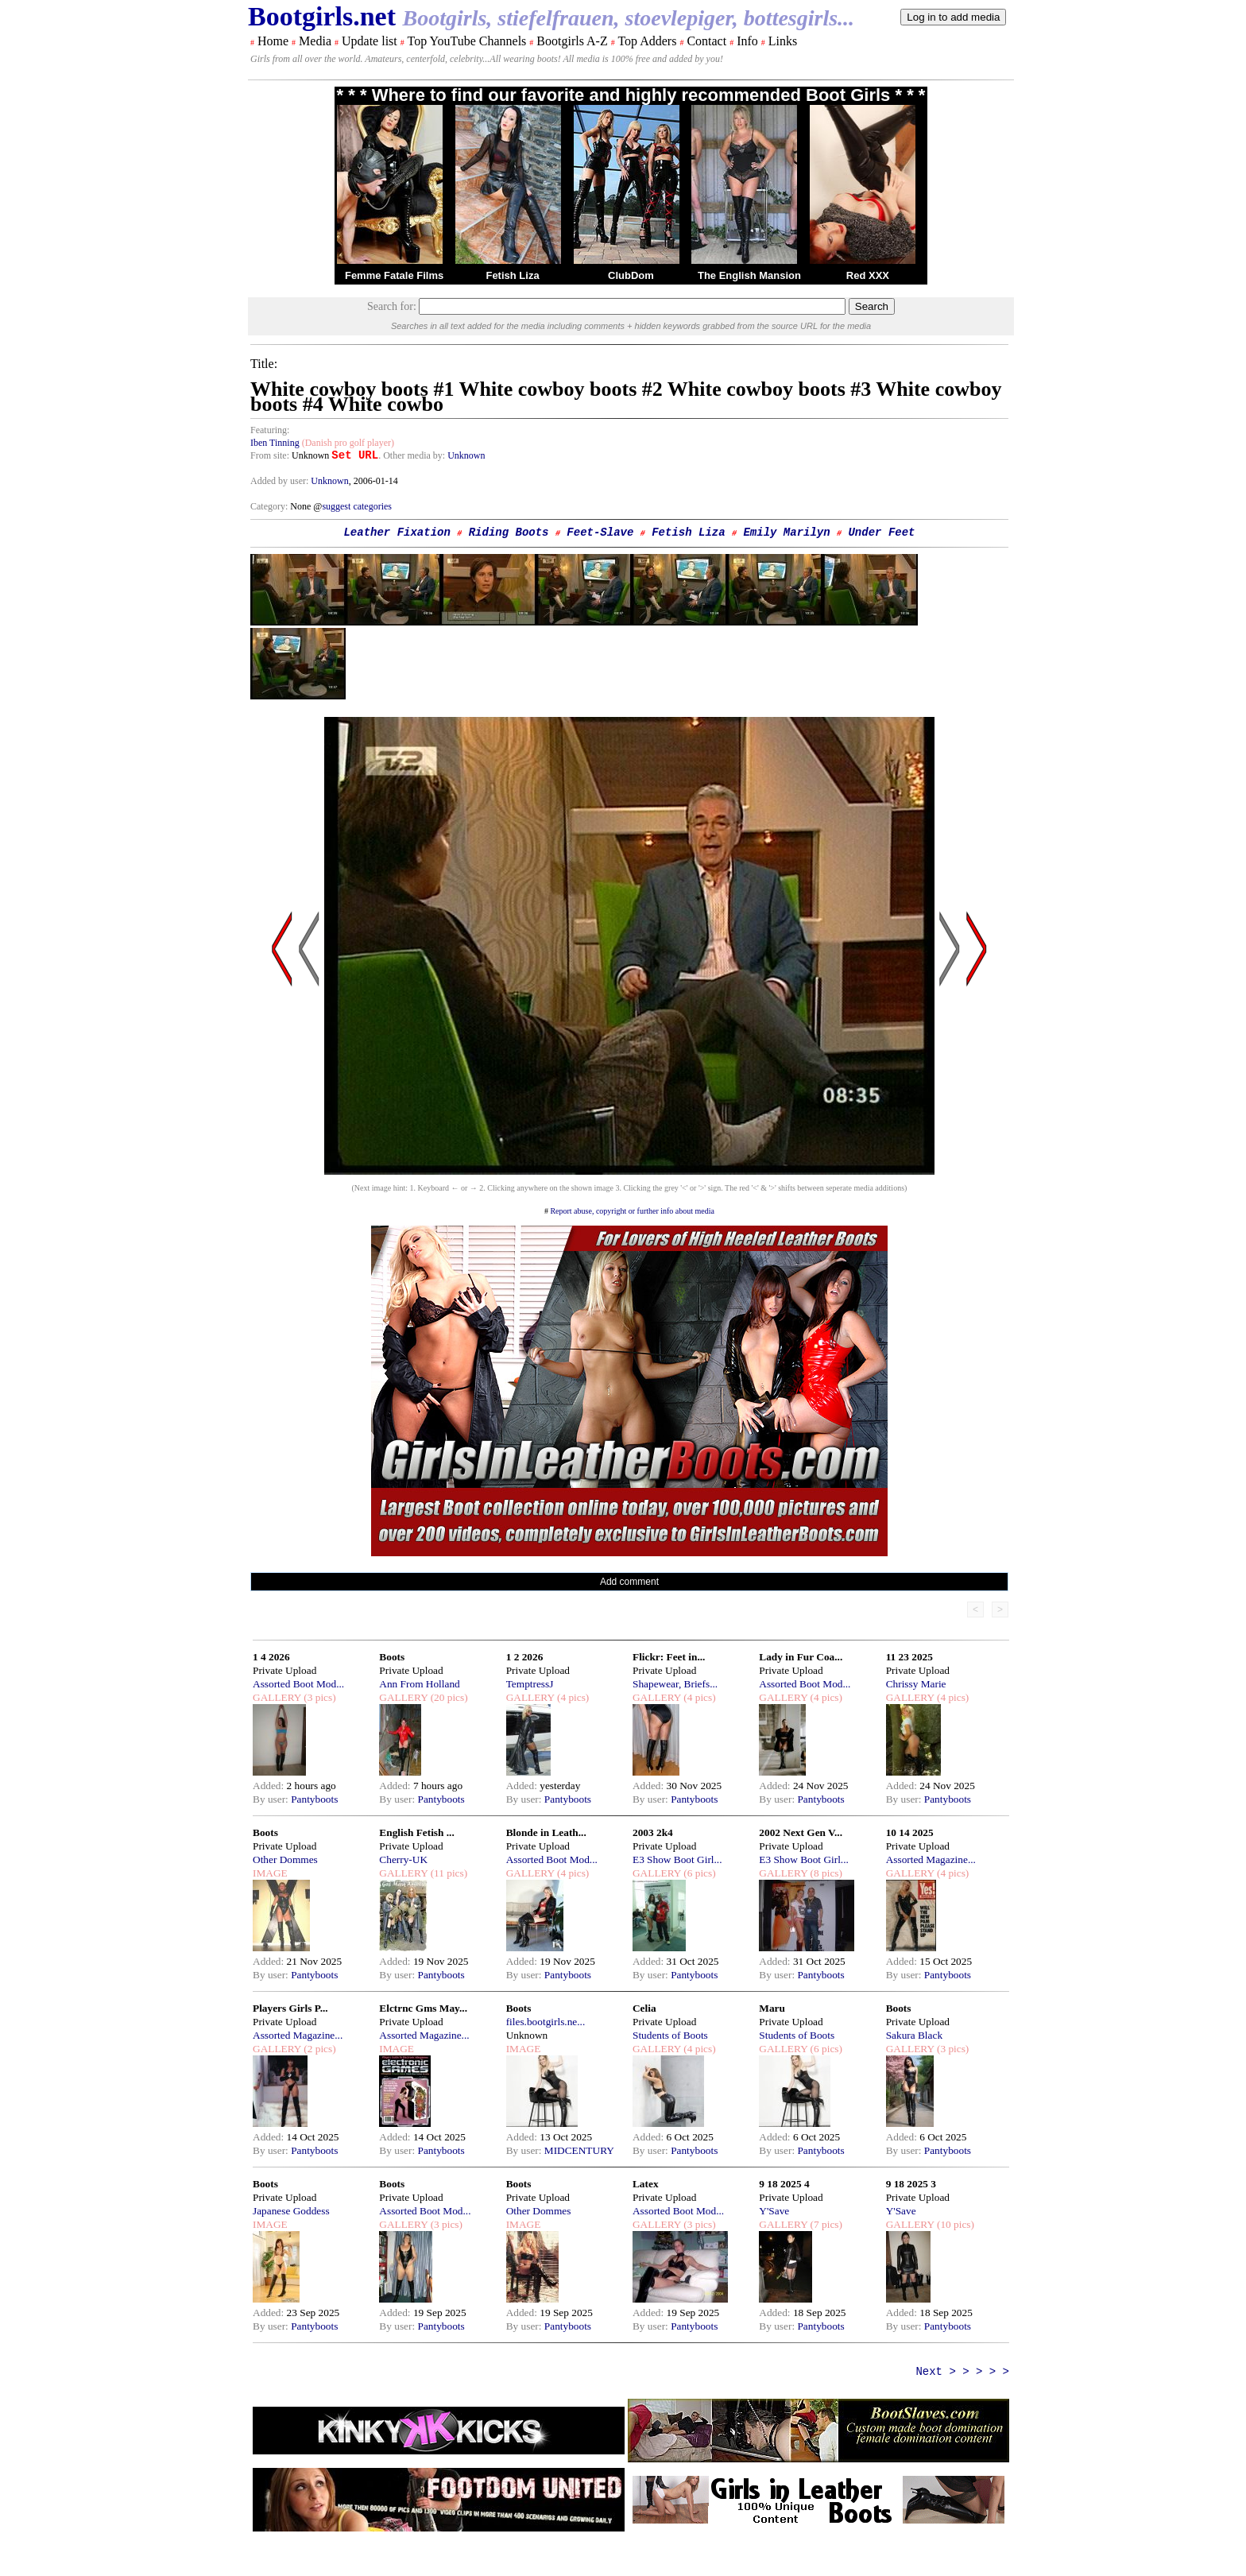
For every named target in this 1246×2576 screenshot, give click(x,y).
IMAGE (270, 1873)
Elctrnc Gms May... (423, 2008)
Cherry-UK (403, 1859)
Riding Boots (509, 532)
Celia (644, 2008)
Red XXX (867, 275)
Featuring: (269, 430)
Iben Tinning (275, 442)
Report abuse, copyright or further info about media (632, 1211)
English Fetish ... (416, 1832)
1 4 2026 (271, 1657)
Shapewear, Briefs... (675, 1684)
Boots (391, 1657)
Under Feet (881, 532)
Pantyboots (314, 1799)
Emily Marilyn (786, 532)
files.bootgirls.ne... (546, 2022)
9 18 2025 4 (784, 2184)
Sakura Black (914, 2035)
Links (782, 41)
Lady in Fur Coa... (800, 1657)
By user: (272, 1799)
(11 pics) (447, 1873)
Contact (706, 41)
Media (315, 41)
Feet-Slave (600, 532)
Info (747, 41)
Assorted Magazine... (931, 1859)
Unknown (466, 455)
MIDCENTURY (579, 2150)
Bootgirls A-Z (571, 41)
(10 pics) (954, 2224)
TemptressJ (530, 1684)
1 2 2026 (525, 1657)
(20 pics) (447, 1697)
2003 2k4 (653, 1832)
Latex (646, 2184)
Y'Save (774, 2211)
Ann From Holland (419, 1684)
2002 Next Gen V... (800, 1832)
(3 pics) (318, 1697)
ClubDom (631, 275)
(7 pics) (824, 2224)
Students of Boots (670, 2035)
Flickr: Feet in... (669, 1657)
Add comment (629, 1581)
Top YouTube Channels (466, 41)
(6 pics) (698, 1873)
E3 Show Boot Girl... (677, 1859)
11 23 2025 (909, 1657)
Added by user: (280, 480)
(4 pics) (572, 1697)
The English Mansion (749, 275)
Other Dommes (285, 1859)
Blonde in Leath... (546, 1832)
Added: (270, 1786)
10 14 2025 (910, 1832)
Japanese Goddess (291, 2211)
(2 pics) (318, 2049)
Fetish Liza (512, 275)
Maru (772, 2008)
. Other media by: (412, 455)
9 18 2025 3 (911, 2184)
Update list (369, 41)
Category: (270, 506)
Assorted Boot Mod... (298, 1684)
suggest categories (357, 506)
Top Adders (646, 41)
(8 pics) (824, 1873)
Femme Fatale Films (394, 275)
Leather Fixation (396, 532)
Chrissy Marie (916, 1684)
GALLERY (277, 1697)
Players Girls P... (290, 2008)
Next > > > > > (962, 2371)
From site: (269, 455)
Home (272, 41)
